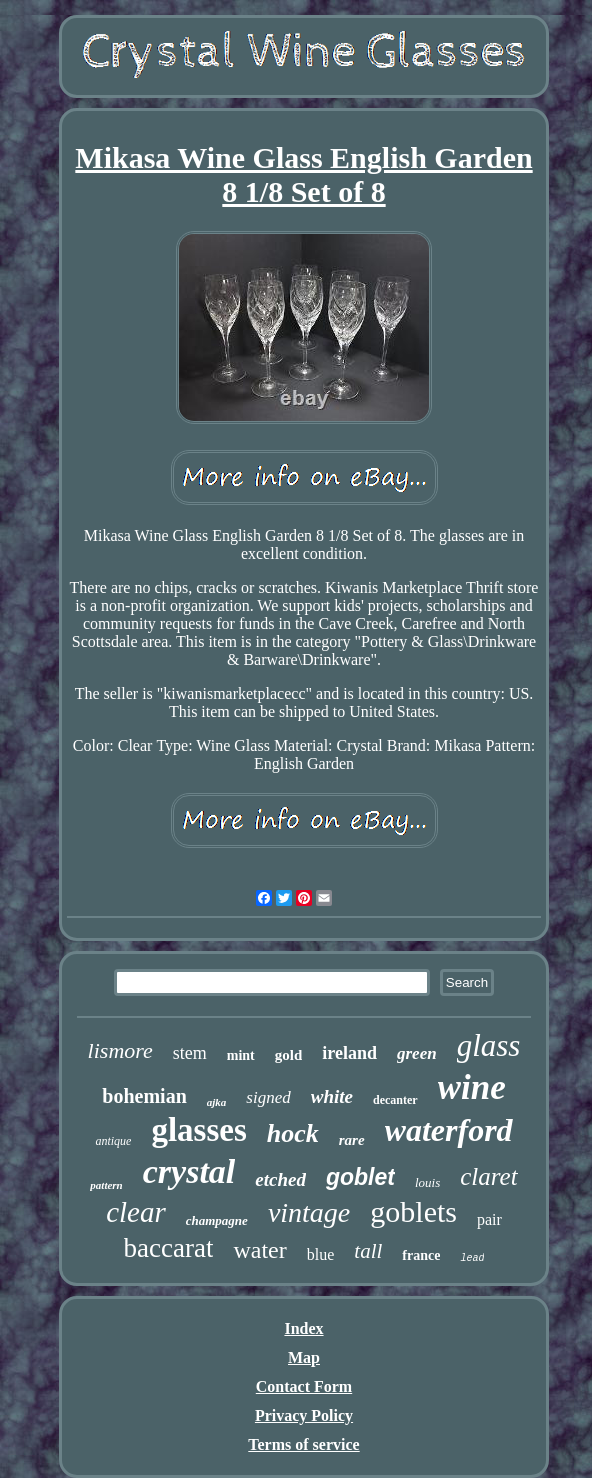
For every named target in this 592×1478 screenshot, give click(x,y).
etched (280, 1179)
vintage (309, 1212)
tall (368, 1251)
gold (289, 1055)
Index (303, 1328)
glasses (198, 1130)
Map (304, 1357)
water (259, 1250)
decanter (395, 1100)
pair (489, 1219)
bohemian (144, 1096)
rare (352, 1140)
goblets (413, 1211)
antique (113, 1141)
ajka (217, 1102)
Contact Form (304, 1386)
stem (190, 1053)
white (332, 1096)
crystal (189, 1171)
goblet (360, 1177)
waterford (449, 1130)
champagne (217, 1220)
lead (472, 1258)
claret (488, 1176)
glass (489, 1045)
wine (472, 1087)
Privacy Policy (304, 1415)
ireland (349, 1053)
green (417, 1053)
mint (241, 1055)
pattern (106, 1185)
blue (321, 1254)
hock (293, 1133)
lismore (120, 1050)
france (421, 1255)
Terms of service (303, 1444)
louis (427, 1182)
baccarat (169, 1248)
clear (136, 1212)
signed (268, 1097)
